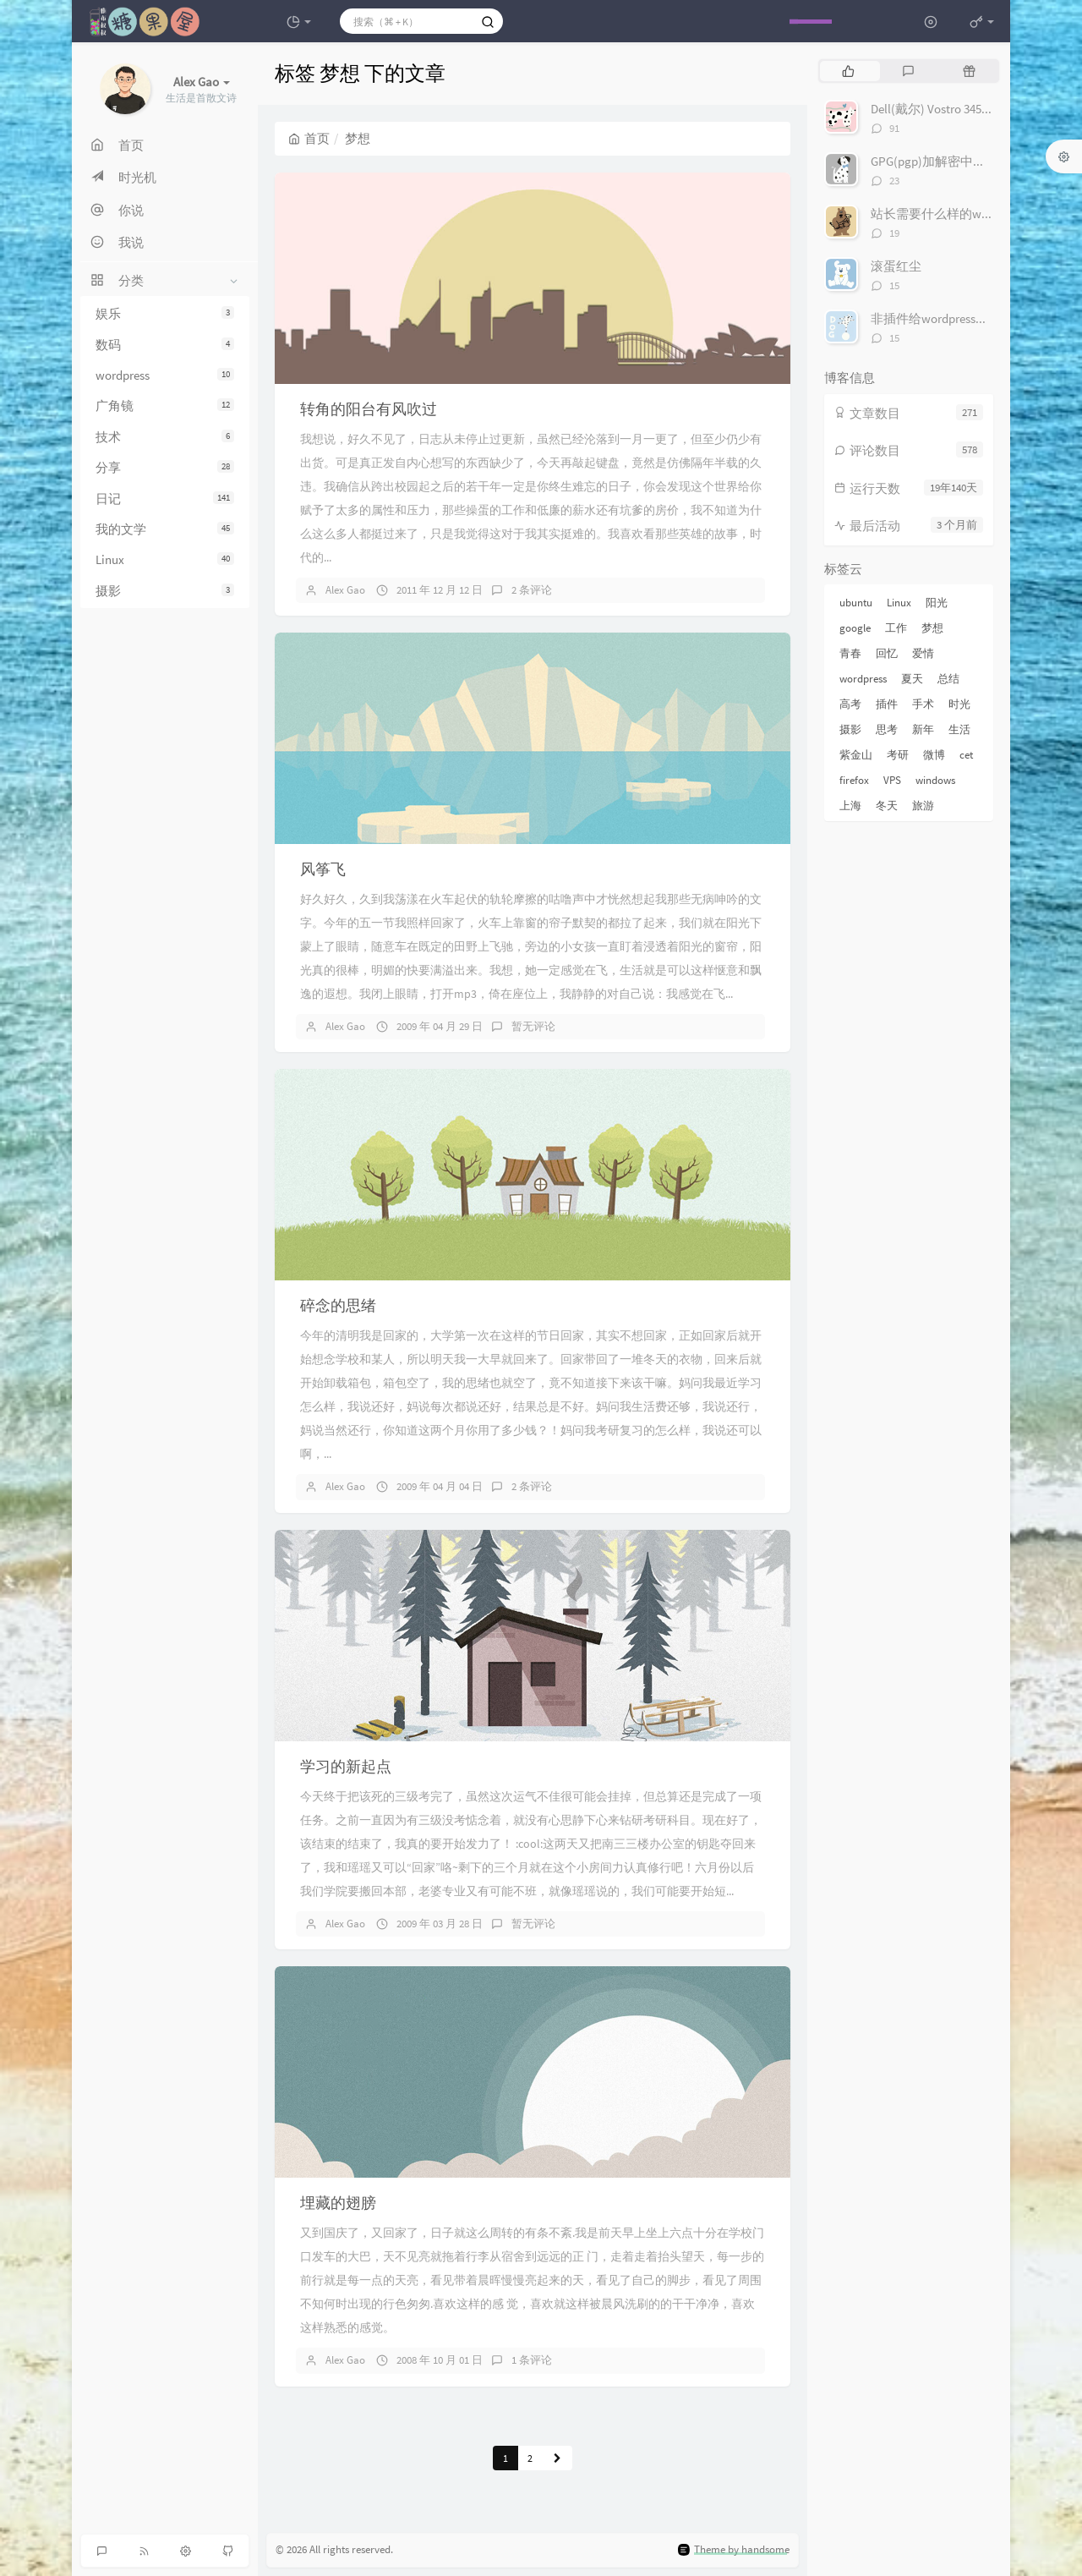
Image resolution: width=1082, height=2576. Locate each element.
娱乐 (165, 313)
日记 (165, 499)
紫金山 (855, 755)
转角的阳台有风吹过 (368, 409)
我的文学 (165, 529)
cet (966, 755)
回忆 (887, 653)
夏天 (912, 678)
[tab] (848, 71)
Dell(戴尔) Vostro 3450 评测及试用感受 (975, 109)
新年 (923, 729)
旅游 (923, 805)
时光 (959, 704)
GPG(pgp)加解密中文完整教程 (953, 161)
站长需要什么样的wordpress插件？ (967, 214)
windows (935, 780)
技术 (165, 437)
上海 (850, 805)
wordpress (165, 375)
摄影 (165, 591)
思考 (887, 729)
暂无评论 (533, 1026)
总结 (948, 678)
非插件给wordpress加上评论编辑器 (967, 318)
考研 (898, 755)
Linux (165, 559)
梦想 (932, 628)
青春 (850, 653)
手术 (923, 704)
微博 (934, 755)
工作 (896, 628)
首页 (309, 138)
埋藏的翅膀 (338, 2202)
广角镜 (165, 405)
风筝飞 (323, 869)
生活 (959, 729)
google (855, 628)
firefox (854, 780)
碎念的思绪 (338, 1305)
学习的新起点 (345, 1766)
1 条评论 (531, 2360)
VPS (892, 780)
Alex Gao (345, 590)
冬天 (887, 805)
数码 (165, 345)
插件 (887, 704)
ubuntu (855, 602)
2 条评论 (531, 590)
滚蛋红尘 (896, 266)
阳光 (937, 602)
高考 (850, 704)
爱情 (923, 653)
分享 (165, 467)
